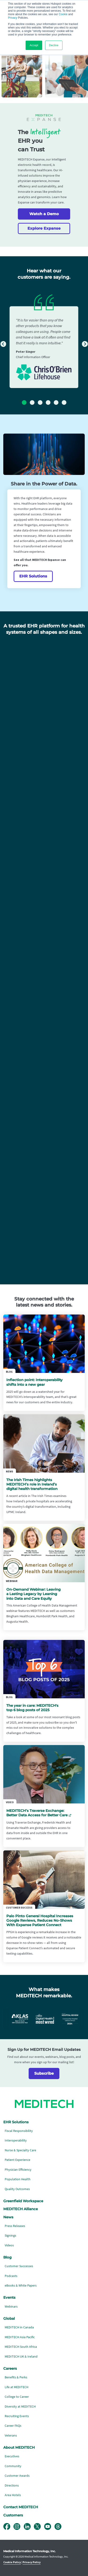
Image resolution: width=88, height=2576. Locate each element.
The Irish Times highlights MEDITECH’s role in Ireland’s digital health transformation (31, 1484)
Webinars (11, 2307)
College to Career (17, 2397)
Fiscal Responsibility (19, 2131)
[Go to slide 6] (64, 402)
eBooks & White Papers (21, 2285)
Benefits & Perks (16, 2377)
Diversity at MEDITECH (20, 2407)
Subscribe (44, 2073)
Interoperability (16, 2140)
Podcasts (11, 2276)
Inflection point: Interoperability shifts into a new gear (34, 1382)
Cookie (63, 14)
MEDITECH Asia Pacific (20, 2337)
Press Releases (15, 2226)
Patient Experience (17, 2160)
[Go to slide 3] (40, 402)
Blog (7, 2257)
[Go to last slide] (3, 344)
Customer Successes (19, 2266)
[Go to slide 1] (24, 402)
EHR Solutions (33, 576)
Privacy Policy (32, 2562)
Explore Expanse (44, 228)
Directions (12, 2485)
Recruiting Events (17, 2416)
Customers (13, 2515)
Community (13, 2466)
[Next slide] (85, 344)
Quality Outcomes (17, 2189)
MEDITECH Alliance (20, 2209)
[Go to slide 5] (56, 402)
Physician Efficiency (18, 2170)
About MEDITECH (19, 2447)
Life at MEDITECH (16, 2387)
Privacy (12, 17)
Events (9, 2297)
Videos (9, 2245)
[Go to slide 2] (32, 402)
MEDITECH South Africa (21, 2347)
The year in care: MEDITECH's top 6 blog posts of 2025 (32, 1707)
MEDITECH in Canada (19, 2327)
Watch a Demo (44, 214)
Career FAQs (13, 2426)
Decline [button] (53, 45)
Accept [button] (34, 45)
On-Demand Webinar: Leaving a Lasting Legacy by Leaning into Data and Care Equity (33, 1594)
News (8, 2217)
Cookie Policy (12, 2562)
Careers (10, 2368)
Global (9, 2318)
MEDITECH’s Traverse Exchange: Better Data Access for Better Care (37, 1813)
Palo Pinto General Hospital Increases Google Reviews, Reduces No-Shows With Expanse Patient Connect (39, 1920)
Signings (10, 2236)
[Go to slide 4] (48, 402)
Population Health (18, 2179)
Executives (12, 2456)
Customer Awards (17, 2476)
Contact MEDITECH (20, 2507)
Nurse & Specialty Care (20, 2150)
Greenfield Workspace (23, 2201)
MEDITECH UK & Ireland (21, 2357)
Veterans (11, 2435)
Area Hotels (13, 2495)
